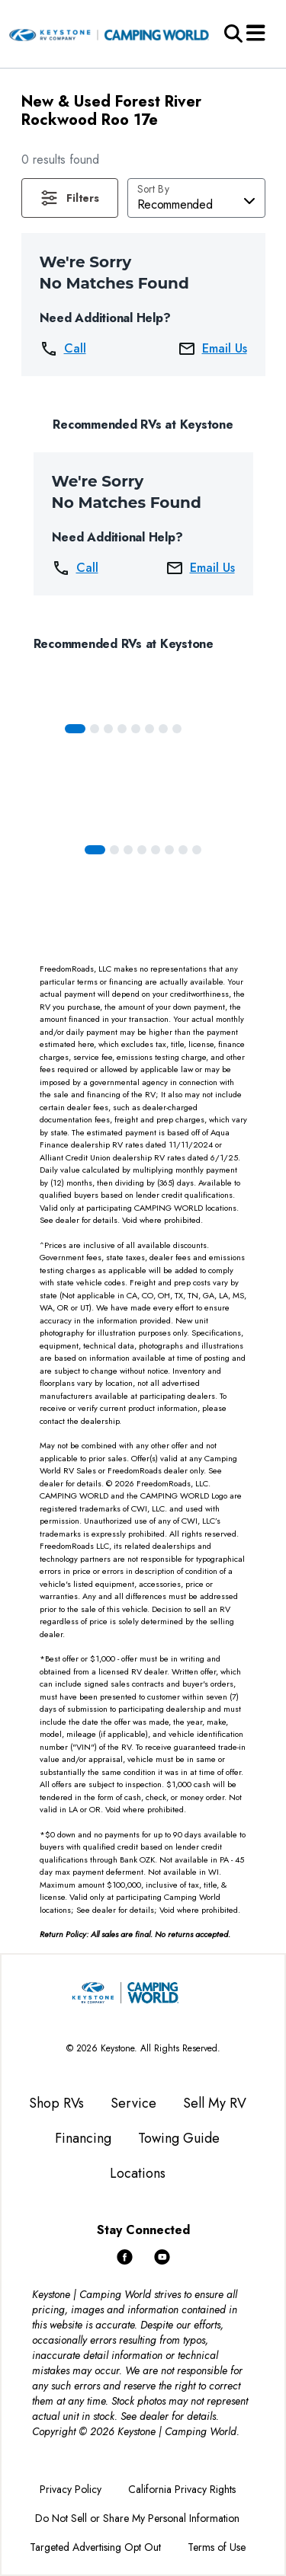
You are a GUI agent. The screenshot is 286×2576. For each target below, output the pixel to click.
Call (63, 349)
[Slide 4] (135, 729)
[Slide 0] (75, 728)
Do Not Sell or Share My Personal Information (137, 2518)
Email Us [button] (212, 349)
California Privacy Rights (182, 2489)
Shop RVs (56, 2103)
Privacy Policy (70, 2489)
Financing (83, 2138)
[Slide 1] (94, 729)
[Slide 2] (108, 729)
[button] (69, 198)
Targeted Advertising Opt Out (95, 2547)
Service (133, 2103)
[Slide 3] (122, 729)
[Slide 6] (163, 729)
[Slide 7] (177, 729)
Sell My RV (214, 2103)
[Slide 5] (149, 729)
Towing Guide (179, 2138)
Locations (137, 2173)
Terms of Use (217, 2547)
